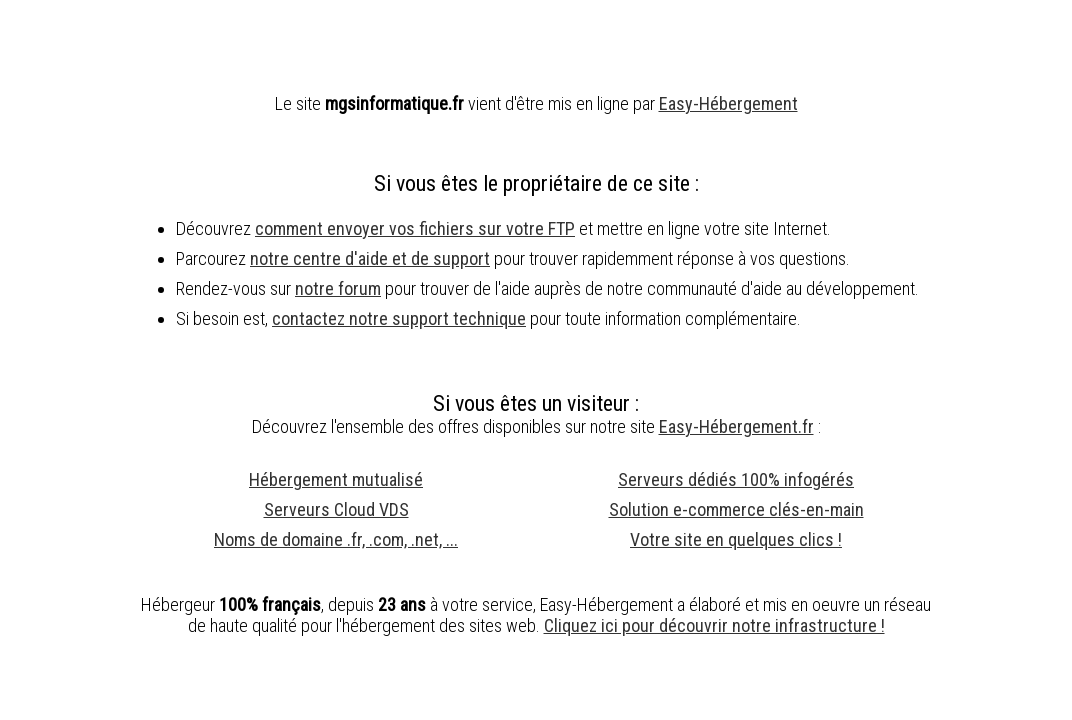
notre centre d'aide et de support (370, 258)
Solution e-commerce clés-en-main (736, 509)
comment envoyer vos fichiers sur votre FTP (415, 228)
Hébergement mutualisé (336, 479)
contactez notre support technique (399, 318)
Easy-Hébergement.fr (736, 426)
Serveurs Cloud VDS (336, 509)
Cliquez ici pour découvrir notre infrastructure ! (714, 625)
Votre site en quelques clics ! (736, 539)
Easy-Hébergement (728, 103)
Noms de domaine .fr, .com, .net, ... (336, 539)
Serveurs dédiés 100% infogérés (736, 479)
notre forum (338, 288)
